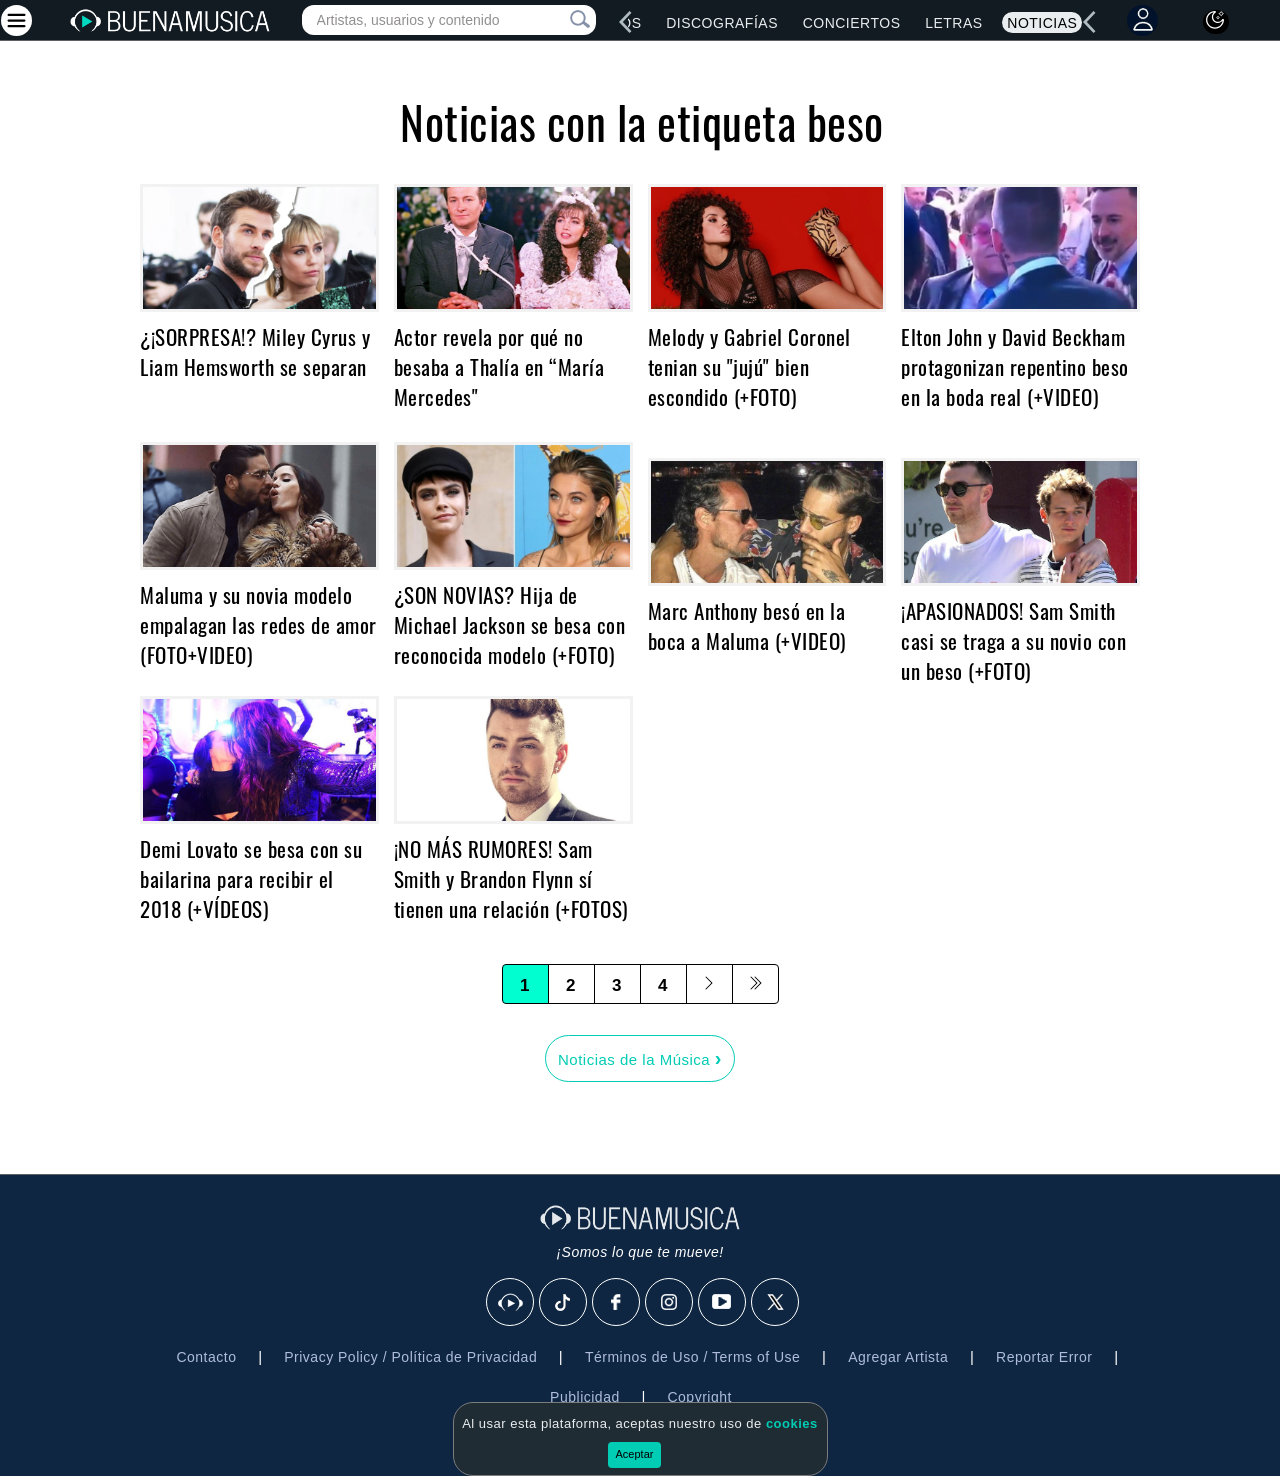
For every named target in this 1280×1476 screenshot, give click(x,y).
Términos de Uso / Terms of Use (692, 1357)
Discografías (722, 23)
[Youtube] (723, 1303)
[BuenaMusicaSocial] (511, 1303)
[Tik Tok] (564, 1303)
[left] (626, 22)
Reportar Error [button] (1044, 1357)
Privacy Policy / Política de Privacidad (410, 1357)
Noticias (1042, 23)
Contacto (206, 1357)
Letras (953, 23)
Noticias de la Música (640, 1058)
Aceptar (635, 1454)
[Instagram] (670, 1303)
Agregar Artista (898, 1357)
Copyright (699, 1397)
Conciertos (852, 23)
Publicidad (585, 1397)
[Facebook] (617, 1303)
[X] (776, 1303)
